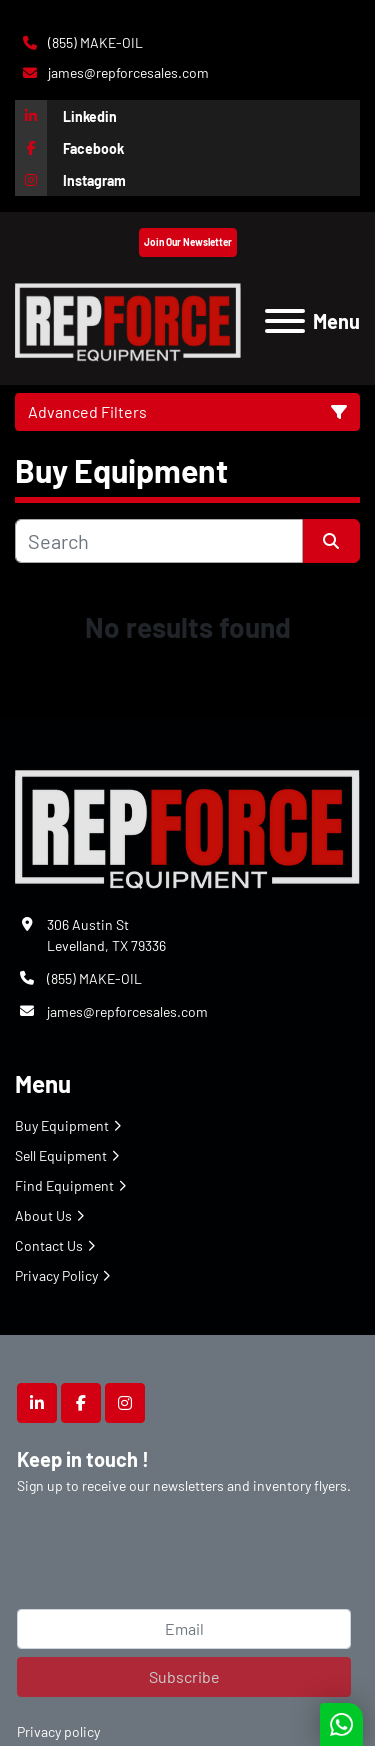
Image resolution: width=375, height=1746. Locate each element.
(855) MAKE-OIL (94, 42)
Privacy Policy (56, 1275)
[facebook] (187, 148)
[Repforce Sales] (187, 825)
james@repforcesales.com (127, 72)
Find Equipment (64, 1185)
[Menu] (285, 321)
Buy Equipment (62, 1125)
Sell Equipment (61, 1155)
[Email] (184, 1629)
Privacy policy (58, 1731)
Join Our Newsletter (188, 242)
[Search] (159, 541)
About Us (43, 1215)
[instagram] (187, 180)
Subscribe (184, 1676)
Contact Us (49, 1245)
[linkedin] (187, 116)
